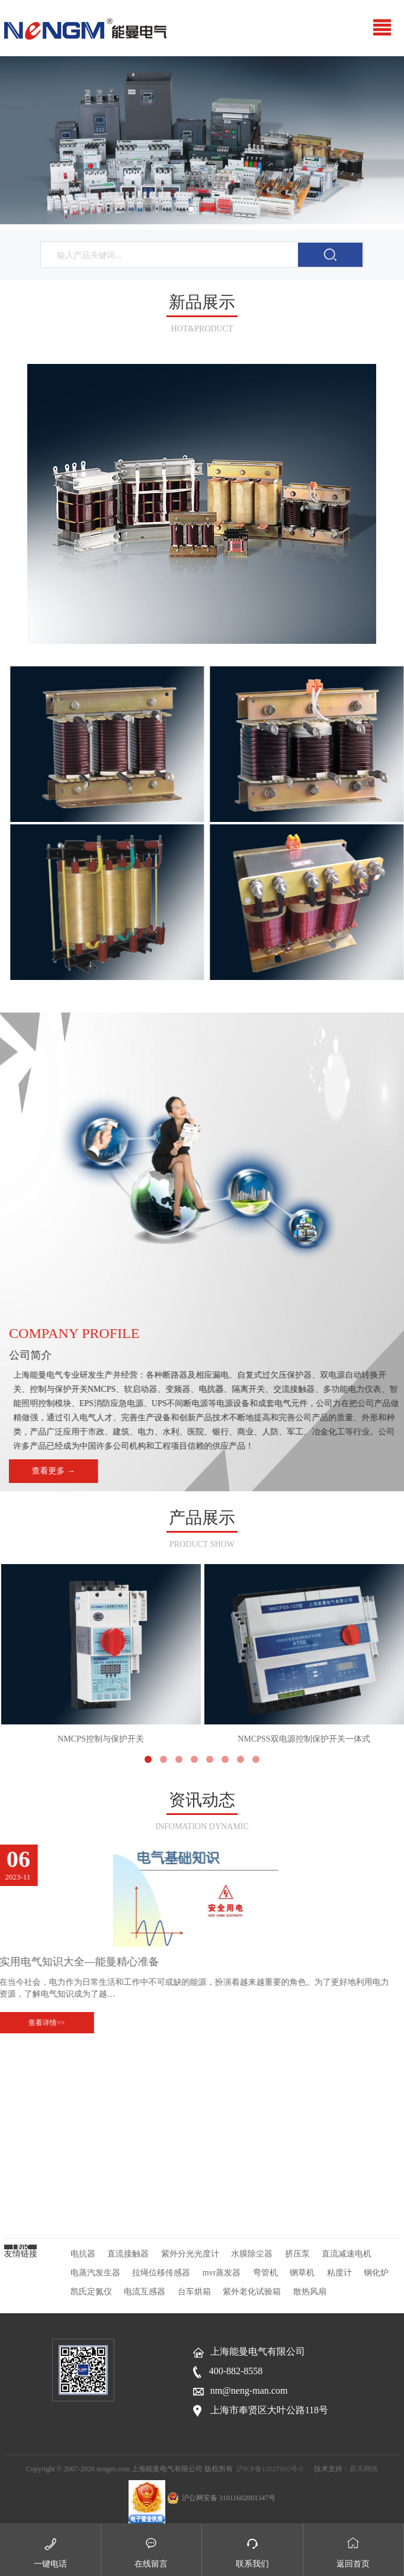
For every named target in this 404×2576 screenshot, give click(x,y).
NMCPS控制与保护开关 (101, 1653)
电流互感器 (144, 2291)
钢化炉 (376, 2272)
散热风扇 (309, 2291)
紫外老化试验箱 (252, 2291)
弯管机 (265, 2272)
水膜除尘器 (251, 2253)
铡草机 (302, 2272)
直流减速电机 (346, 2253)
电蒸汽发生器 (95, 2272)
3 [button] (213, 209)
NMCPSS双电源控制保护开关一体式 (304, 1653)
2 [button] (202, 209)
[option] (202, 140)
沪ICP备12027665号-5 (269, 2469)
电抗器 (82, 2253)
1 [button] (191, 209)
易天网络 (364, 2469)
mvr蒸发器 (222, 2272)
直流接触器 (128, 2253)
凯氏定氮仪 (91, 2291)
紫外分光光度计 (190, 2253)
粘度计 (339, 2272)
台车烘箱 (194, 2291)
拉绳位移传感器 (161, 2272)
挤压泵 (297, 2253)
